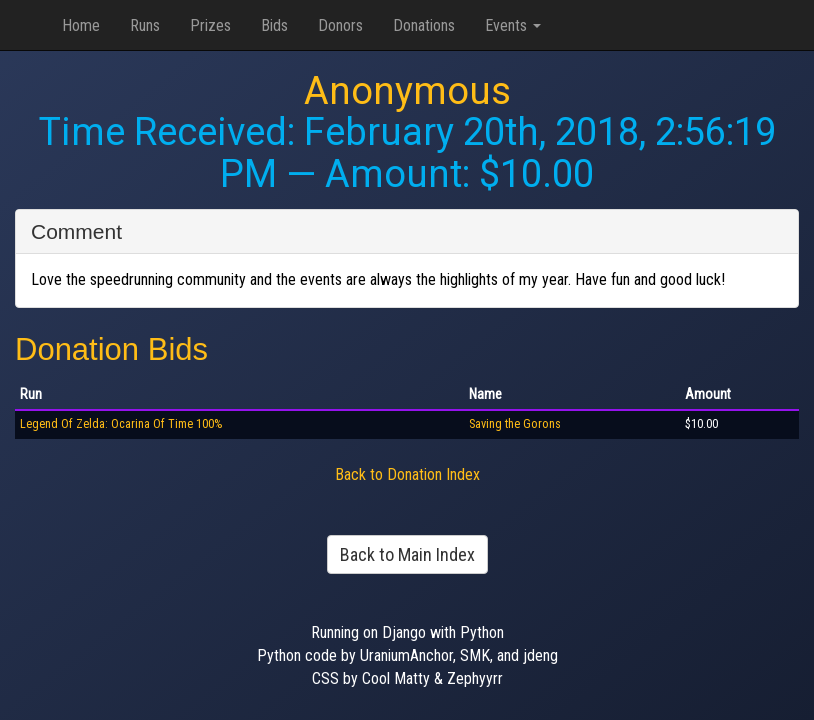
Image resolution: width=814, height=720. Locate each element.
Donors (340, 25)
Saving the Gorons (515, 424)
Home (81, 25)
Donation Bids (111, 349)
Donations (424, 25)
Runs (145, 25)
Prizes (210, 25)
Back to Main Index (407, 554)
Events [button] (513, 25)
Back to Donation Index (407, 474)
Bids (274, 25)
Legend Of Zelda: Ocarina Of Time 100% (121, 424)
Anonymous (407, 91)
